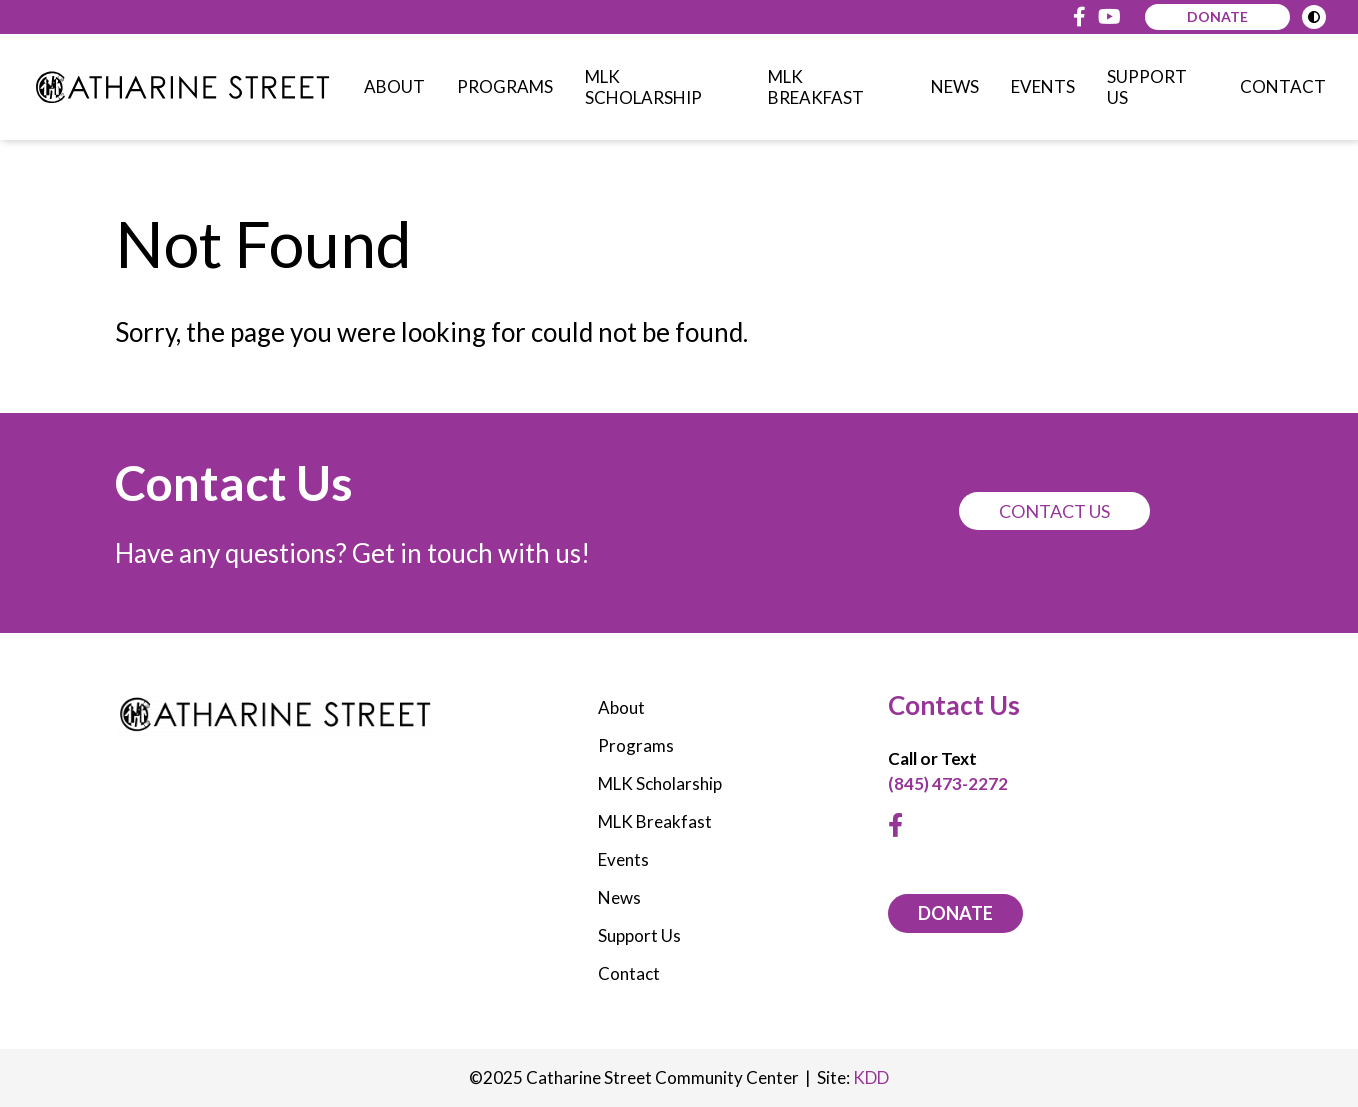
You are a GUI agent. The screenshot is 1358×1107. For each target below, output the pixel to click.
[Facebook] (1079, 17)
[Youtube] (1109, 17)
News (955, 86)
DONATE (955, 913)
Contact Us (1054, 511)
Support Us (1147, 87)
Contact (1283, 86)
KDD (871, 1077)
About (394, 86)
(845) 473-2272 (948, 783)
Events (1043, 86)
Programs (505, 86)
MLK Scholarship (643, 87)
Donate (1217, 16)
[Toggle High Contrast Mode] (1314, 17)
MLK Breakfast (816, 87)
